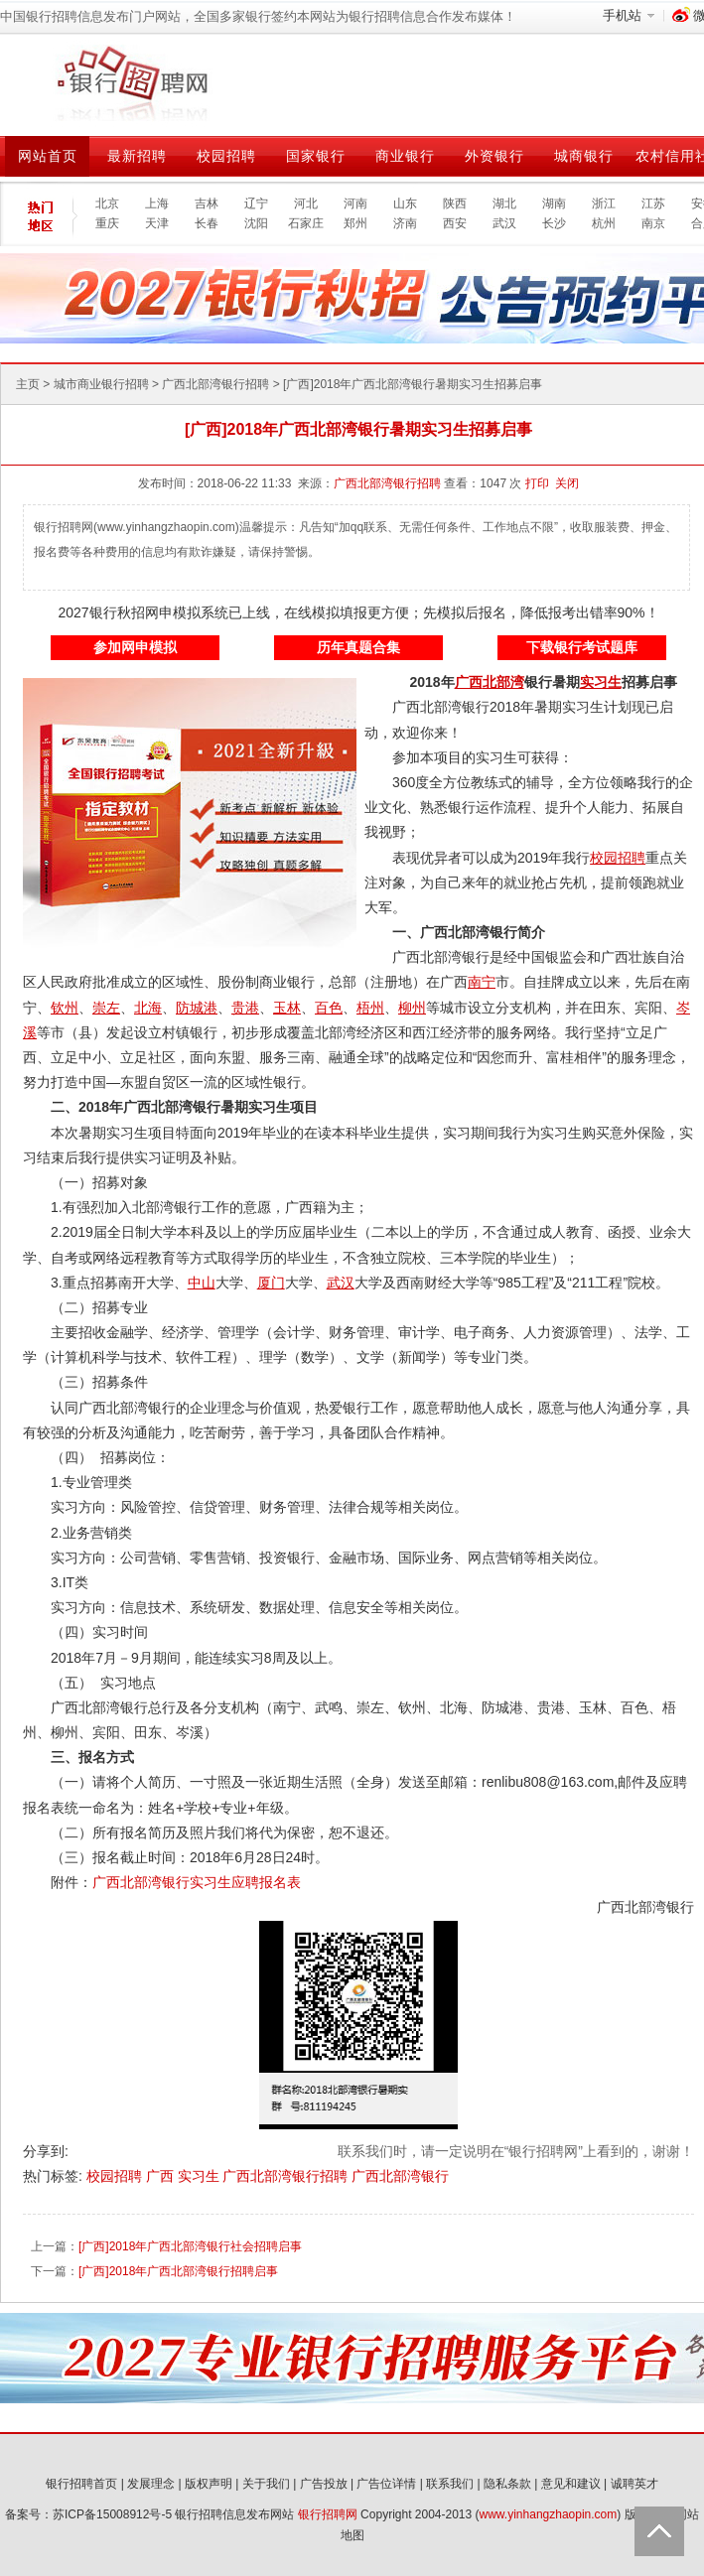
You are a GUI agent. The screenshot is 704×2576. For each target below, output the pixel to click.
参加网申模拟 (135, 647)
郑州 (355, 223)
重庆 (107, 223)
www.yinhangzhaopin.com (549, 2514)
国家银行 (316, 156)
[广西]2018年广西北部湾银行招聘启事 (178, 2271)
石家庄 (306, 223)
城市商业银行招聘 (101, 384)
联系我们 (450, 2484)
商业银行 (405, 156)
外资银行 (494, 156)
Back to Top (659, 2531)
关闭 (567, 483)
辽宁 (256, 203)
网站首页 (47, 156)
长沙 (554, 223)
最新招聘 (137, 156)
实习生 (200, 2176)
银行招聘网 (327, 2514)
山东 (405, 203)
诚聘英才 (634, 2484)
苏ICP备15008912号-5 (112, 2514)
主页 (28, 384)
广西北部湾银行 (400, 2176)
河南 (355, 203)
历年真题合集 (358, 647)
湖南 (554, 203)
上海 (157, 203)
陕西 (455, 203)
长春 (206, 223)
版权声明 (208, 2484)
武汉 (504, 223)
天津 (157, 223)
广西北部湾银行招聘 (215, 384)
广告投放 (324, 2484)
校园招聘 (226, 156)
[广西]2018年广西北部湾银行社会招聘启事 (190, 2246)
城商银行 (584, 156)
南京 (653, 223)
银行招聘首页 (81, 2484)
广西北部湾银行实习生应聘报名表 (196, 1882)
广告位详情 (386, 2484)
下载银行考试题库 (581, 647)
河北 (306, 203)
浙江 (604, 203)
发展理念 (151, 2484)
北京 (107, 203)
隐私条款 (507, 2484)
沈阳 (256, 223)
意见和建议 (571, 2484)
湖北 (504, 203)
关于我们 (266, 2484)
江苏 (653, 203)
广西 (162, 2176)
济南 (405, 223)
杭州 (604, 223)
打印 (537, 483)
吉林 (206, 203)
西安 (455, 223)
